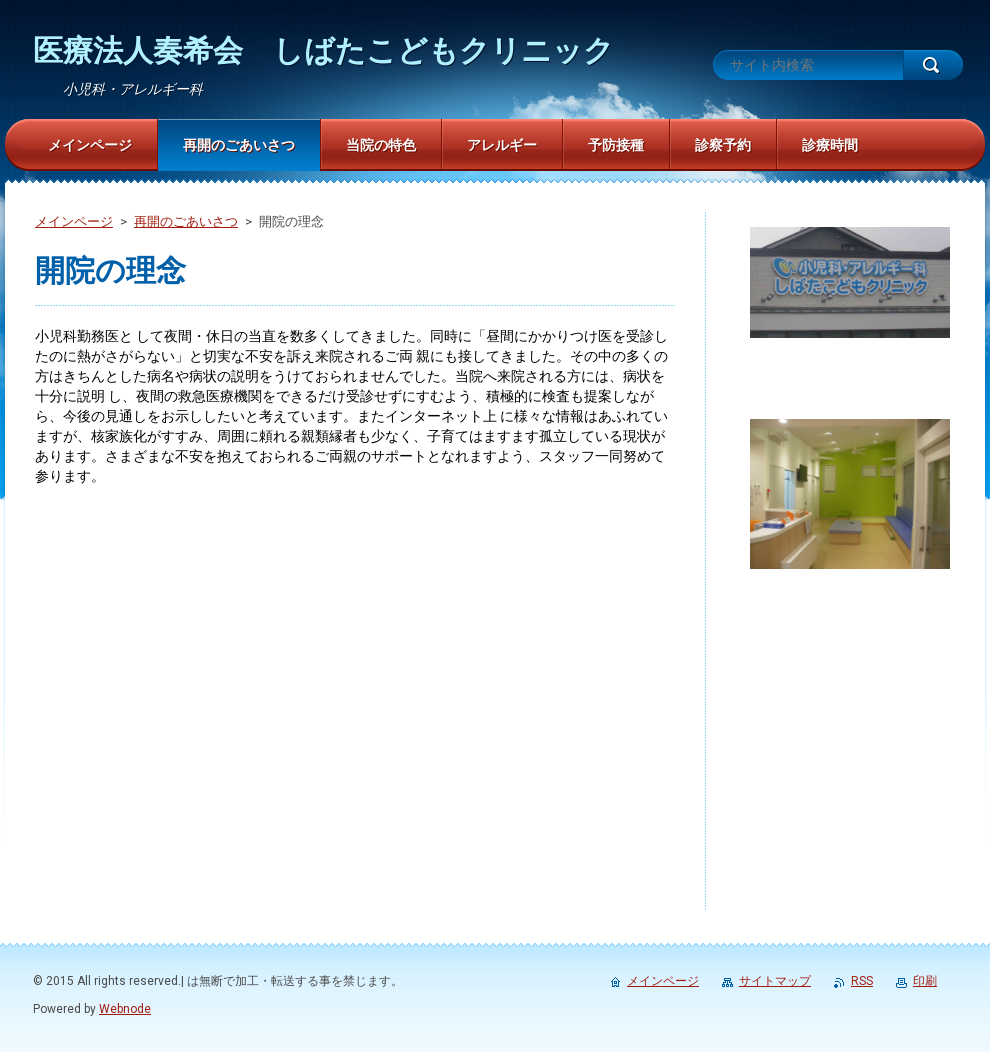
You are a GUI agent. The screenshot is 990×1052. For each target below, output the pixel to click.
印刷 (925, 981)
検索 (933, 65)
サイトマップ (775, 981)
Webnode (125, 1009)
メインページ (74, 221)
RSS (862, 981)
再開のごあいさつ (186, 221)
